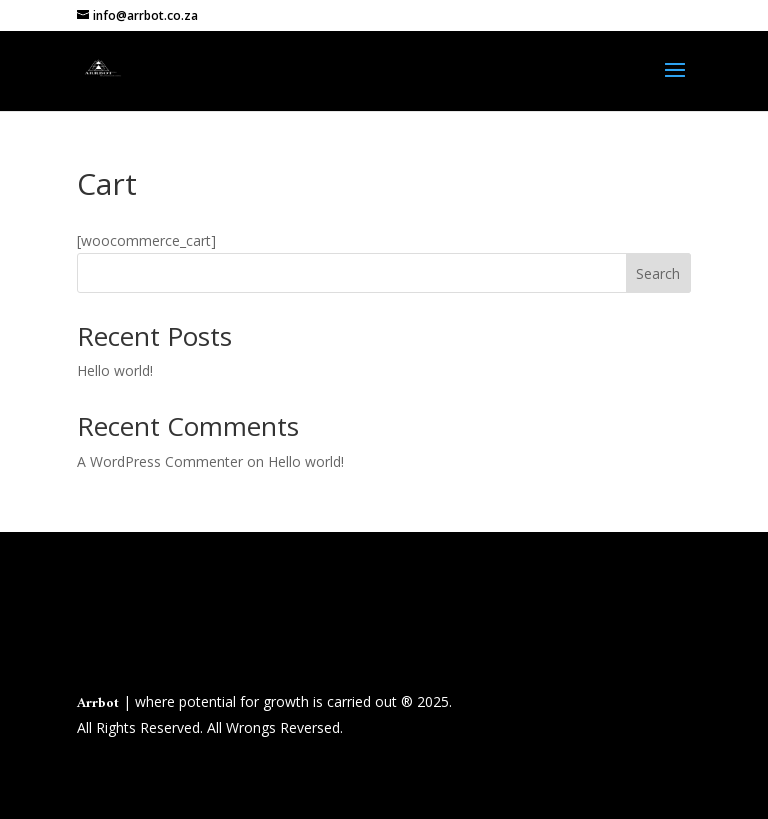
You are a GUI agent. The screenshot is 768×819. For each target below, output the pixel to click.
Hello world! (115, 370)
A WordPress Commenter (160, 461)
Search (658, 273)
